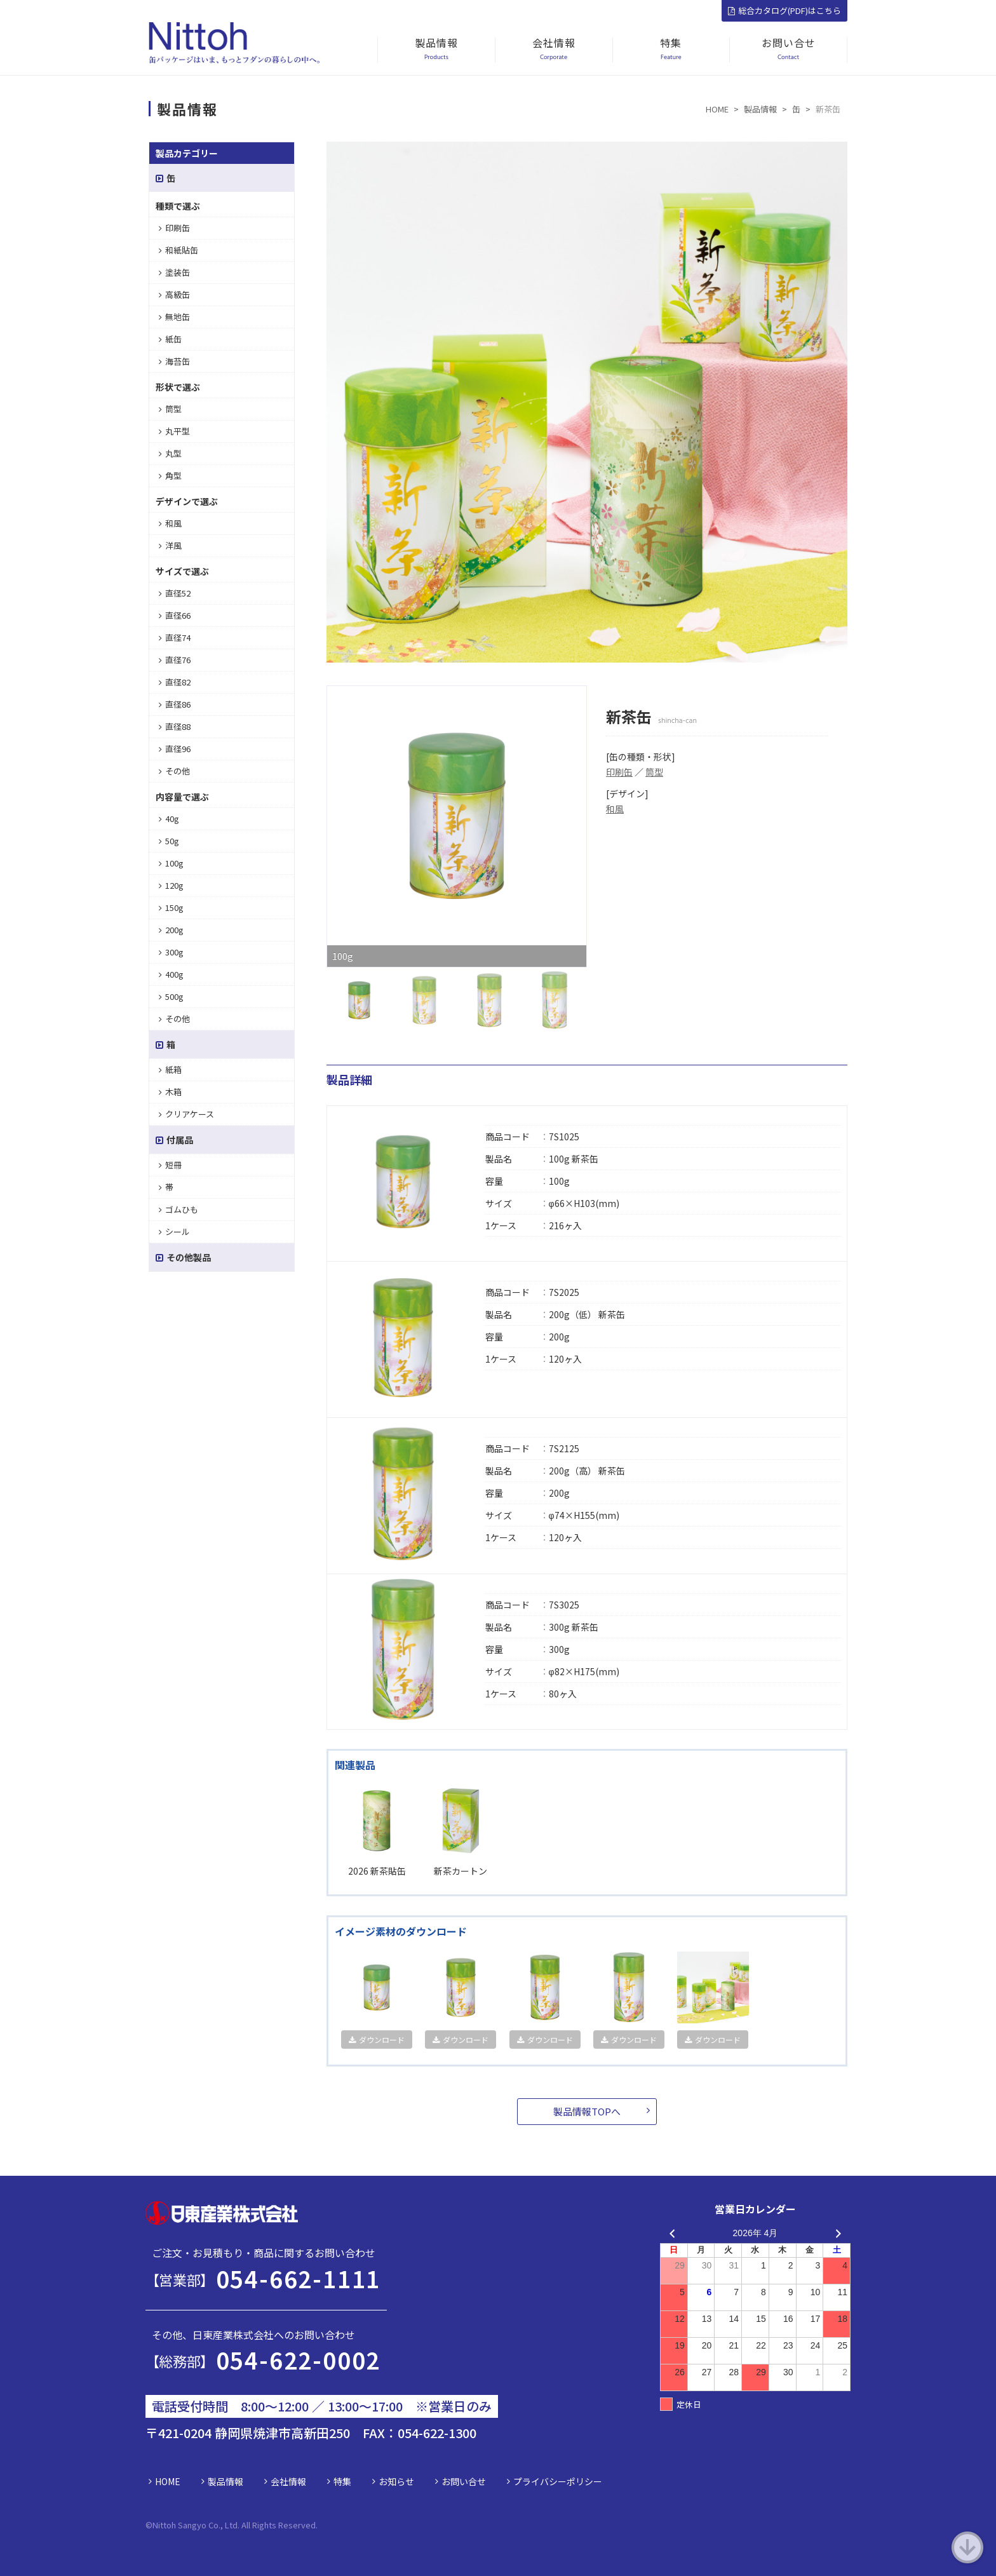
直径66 (175, 615)
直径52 (175, 593)
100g (171, 863)
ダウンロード (377, 2039)
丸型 (170, 453)
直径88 (175, 726)
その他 (174, 771)
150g (171, 907)
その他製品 (183, 1257)
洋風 (170, 545)
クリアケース (186, 1114)
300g (171, 952)
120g (171, 885)
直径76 (175, 660)
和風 (615, 808)
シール (174, 1231)
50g (169, 841)
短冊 (170, 1165)
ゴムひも (178, 1209)
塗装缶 (174, 272)
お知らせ (396, 2481)
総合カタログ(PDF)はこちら (784, 10)
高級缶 (174, 294)
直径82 (175, 682)
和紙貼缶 (178, 250)
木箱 (170, 1092)
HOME (167, 2481)
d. (314, 2525)
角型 (170, 475)
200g (171, 930)
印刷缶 (619, 771)
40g (169, 819)
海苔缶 (174, 361)
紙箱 (170, 1069)
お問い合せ (463, 2481)
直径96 (175, 749)
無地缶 (174, 317)
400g (171, 974)
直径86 (175, 704)
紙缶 (170, 339)
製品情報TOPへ (587, 2111)
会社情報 (288, 2481)
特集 (342, 2481)
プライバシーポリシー (557, 2481)
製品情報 (225, 2481)
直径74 (175, 637)
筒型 (654, 771)
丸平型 (174, 431)
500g (171, 996)
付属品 (174, 1139)
